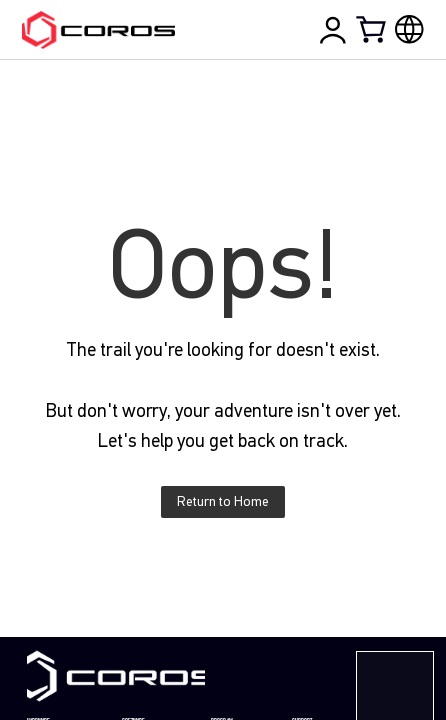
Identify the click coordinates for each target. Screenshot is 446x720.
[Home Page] (98, 30)
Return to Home (223, 501)
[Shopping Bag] (373, 29)
